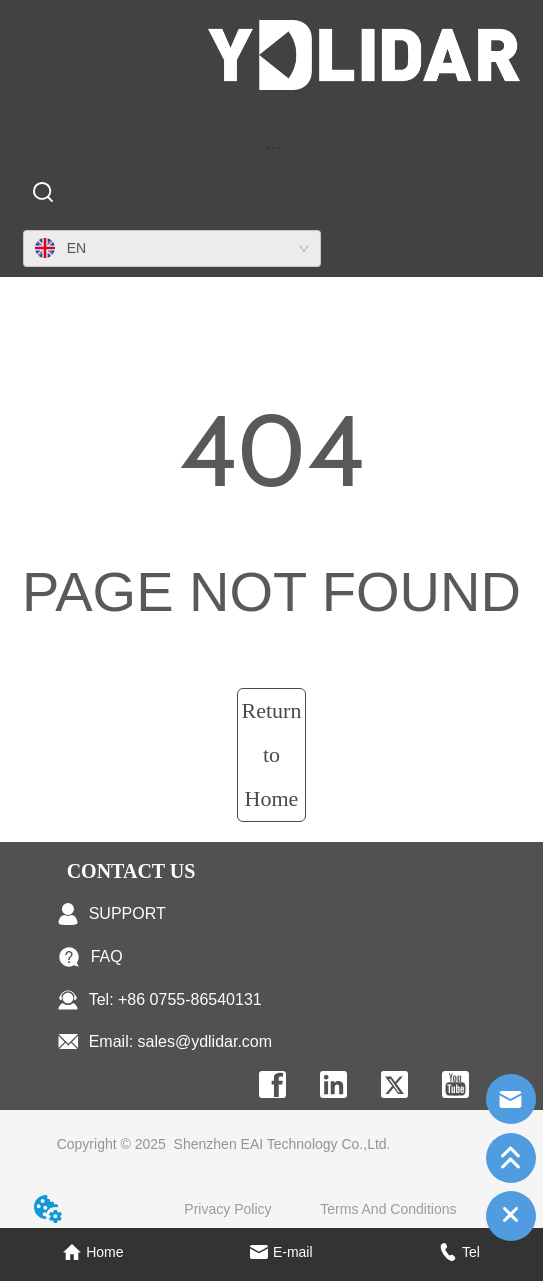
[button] (273, 147)
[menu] (274, 147)
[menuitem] (274, 147)
